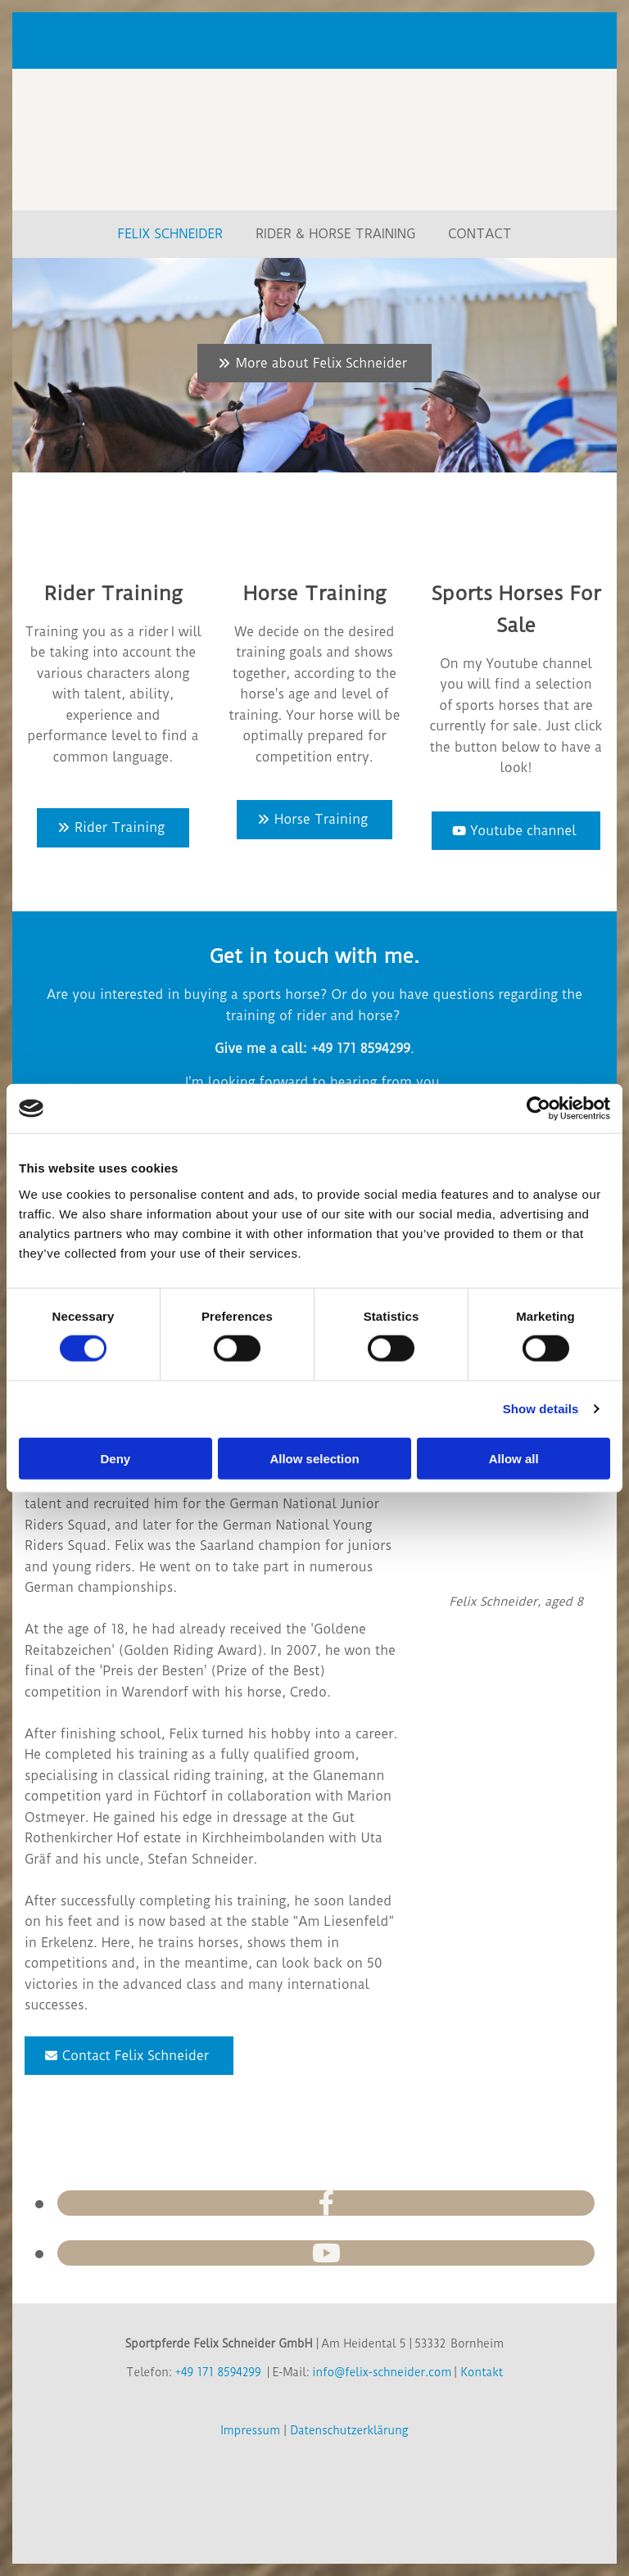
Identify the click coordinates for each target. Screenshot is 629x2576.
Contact (480, 234)
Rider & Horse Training (335, 234)
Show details (541, 1409)
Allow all (514, 1458)
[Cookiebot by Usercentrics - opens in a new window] (538, 1108)
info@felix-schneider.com (381, 2372)
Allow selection (314, 1458)
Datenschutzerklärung (349, 2430)
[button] (314, 363)
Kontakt (481, 2372)
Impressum (251, 2430)
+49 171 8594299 (217, 2372)
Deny (115, 1458)
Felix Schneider (170, 234)
